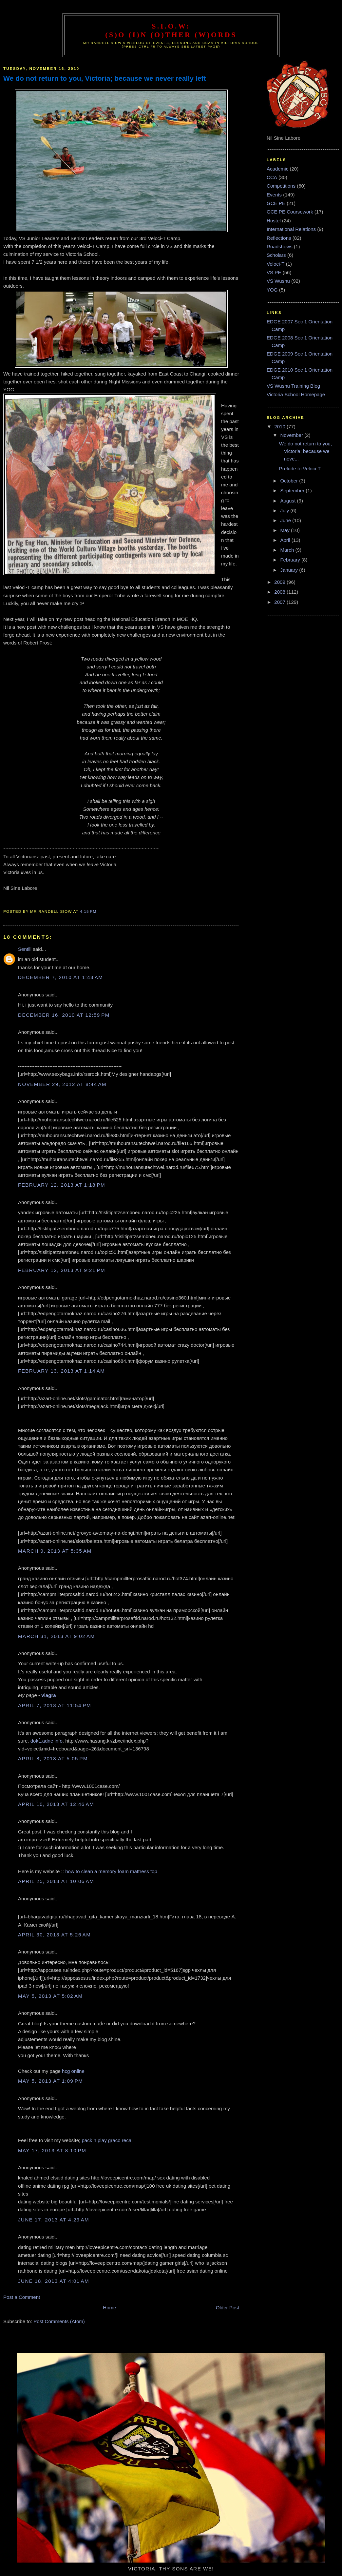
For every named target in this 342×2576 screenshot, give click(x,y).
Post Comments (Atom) (59, 2321)
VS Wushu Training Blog (293, 386)
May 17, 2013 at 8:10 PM (52, 2150)
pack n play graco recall (107, 2140)
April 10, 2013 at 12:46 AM (56, 1804)
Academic (277, 169)
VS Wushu (278, 281)
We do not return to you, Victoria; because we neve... (305, 451)
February (290, 559)
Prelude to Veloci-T (300, 468)
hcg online (73, 2071)
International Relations (291, 229)
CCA (272, 177)
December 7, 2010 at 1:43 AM (60, 977)
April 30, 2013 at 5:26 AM (54, 1934)
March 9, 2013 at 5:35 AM (55, 1551)
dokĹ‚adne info (46, 1741)
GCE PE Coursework (290, 212)
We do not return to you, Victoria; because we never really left (104, 78)
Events (274, 194)
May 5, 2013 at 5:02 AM (50, 1996)
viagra (48, 1695)
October (289, 480)
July (285, 510)
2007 (280, 602)
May (285, 530)
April (285, 540)
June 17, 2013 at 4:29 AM (53, 2219)
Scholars (276, 255)
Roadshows (280, 246)
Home (109, 2307)
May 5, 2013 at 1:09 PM (50, 2081)
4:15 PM (88, 911)
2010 (280, 426)
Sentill (24, 949)
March (287, 550)
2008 (280, 592)
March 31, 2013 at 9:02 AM (56, 1636)
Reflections (279, 238)
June (286, 520)
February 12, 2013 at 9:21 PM (61, 1270)
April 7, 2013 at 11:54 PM (54, 1705)
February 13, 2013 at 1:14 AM (61, 1371)
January (289, 570)
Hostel (274, 220)
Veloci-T (275, 264)
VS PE (274, 272)
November (292, 435)
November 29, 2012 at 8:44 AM (62, 1084)
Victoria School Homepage (296, 394)
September (293, 490)
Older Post (227, 2307)
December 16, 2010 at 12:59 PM (64, 1015)
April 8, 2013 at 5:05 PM (53, 1758)
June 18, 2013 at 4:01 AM (53, 2281)
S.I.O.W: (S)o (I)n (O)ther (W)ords (171, 30)
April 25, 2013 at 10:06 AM (56, 1881)
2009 (280, 582)
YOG (272, 290)
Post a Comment (21, 2297)
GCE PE (276, 203)
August (288, 500)
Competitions (281, 186)
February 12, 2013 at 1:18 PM (61, 1185)
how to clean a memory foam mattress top (111, 1871)
